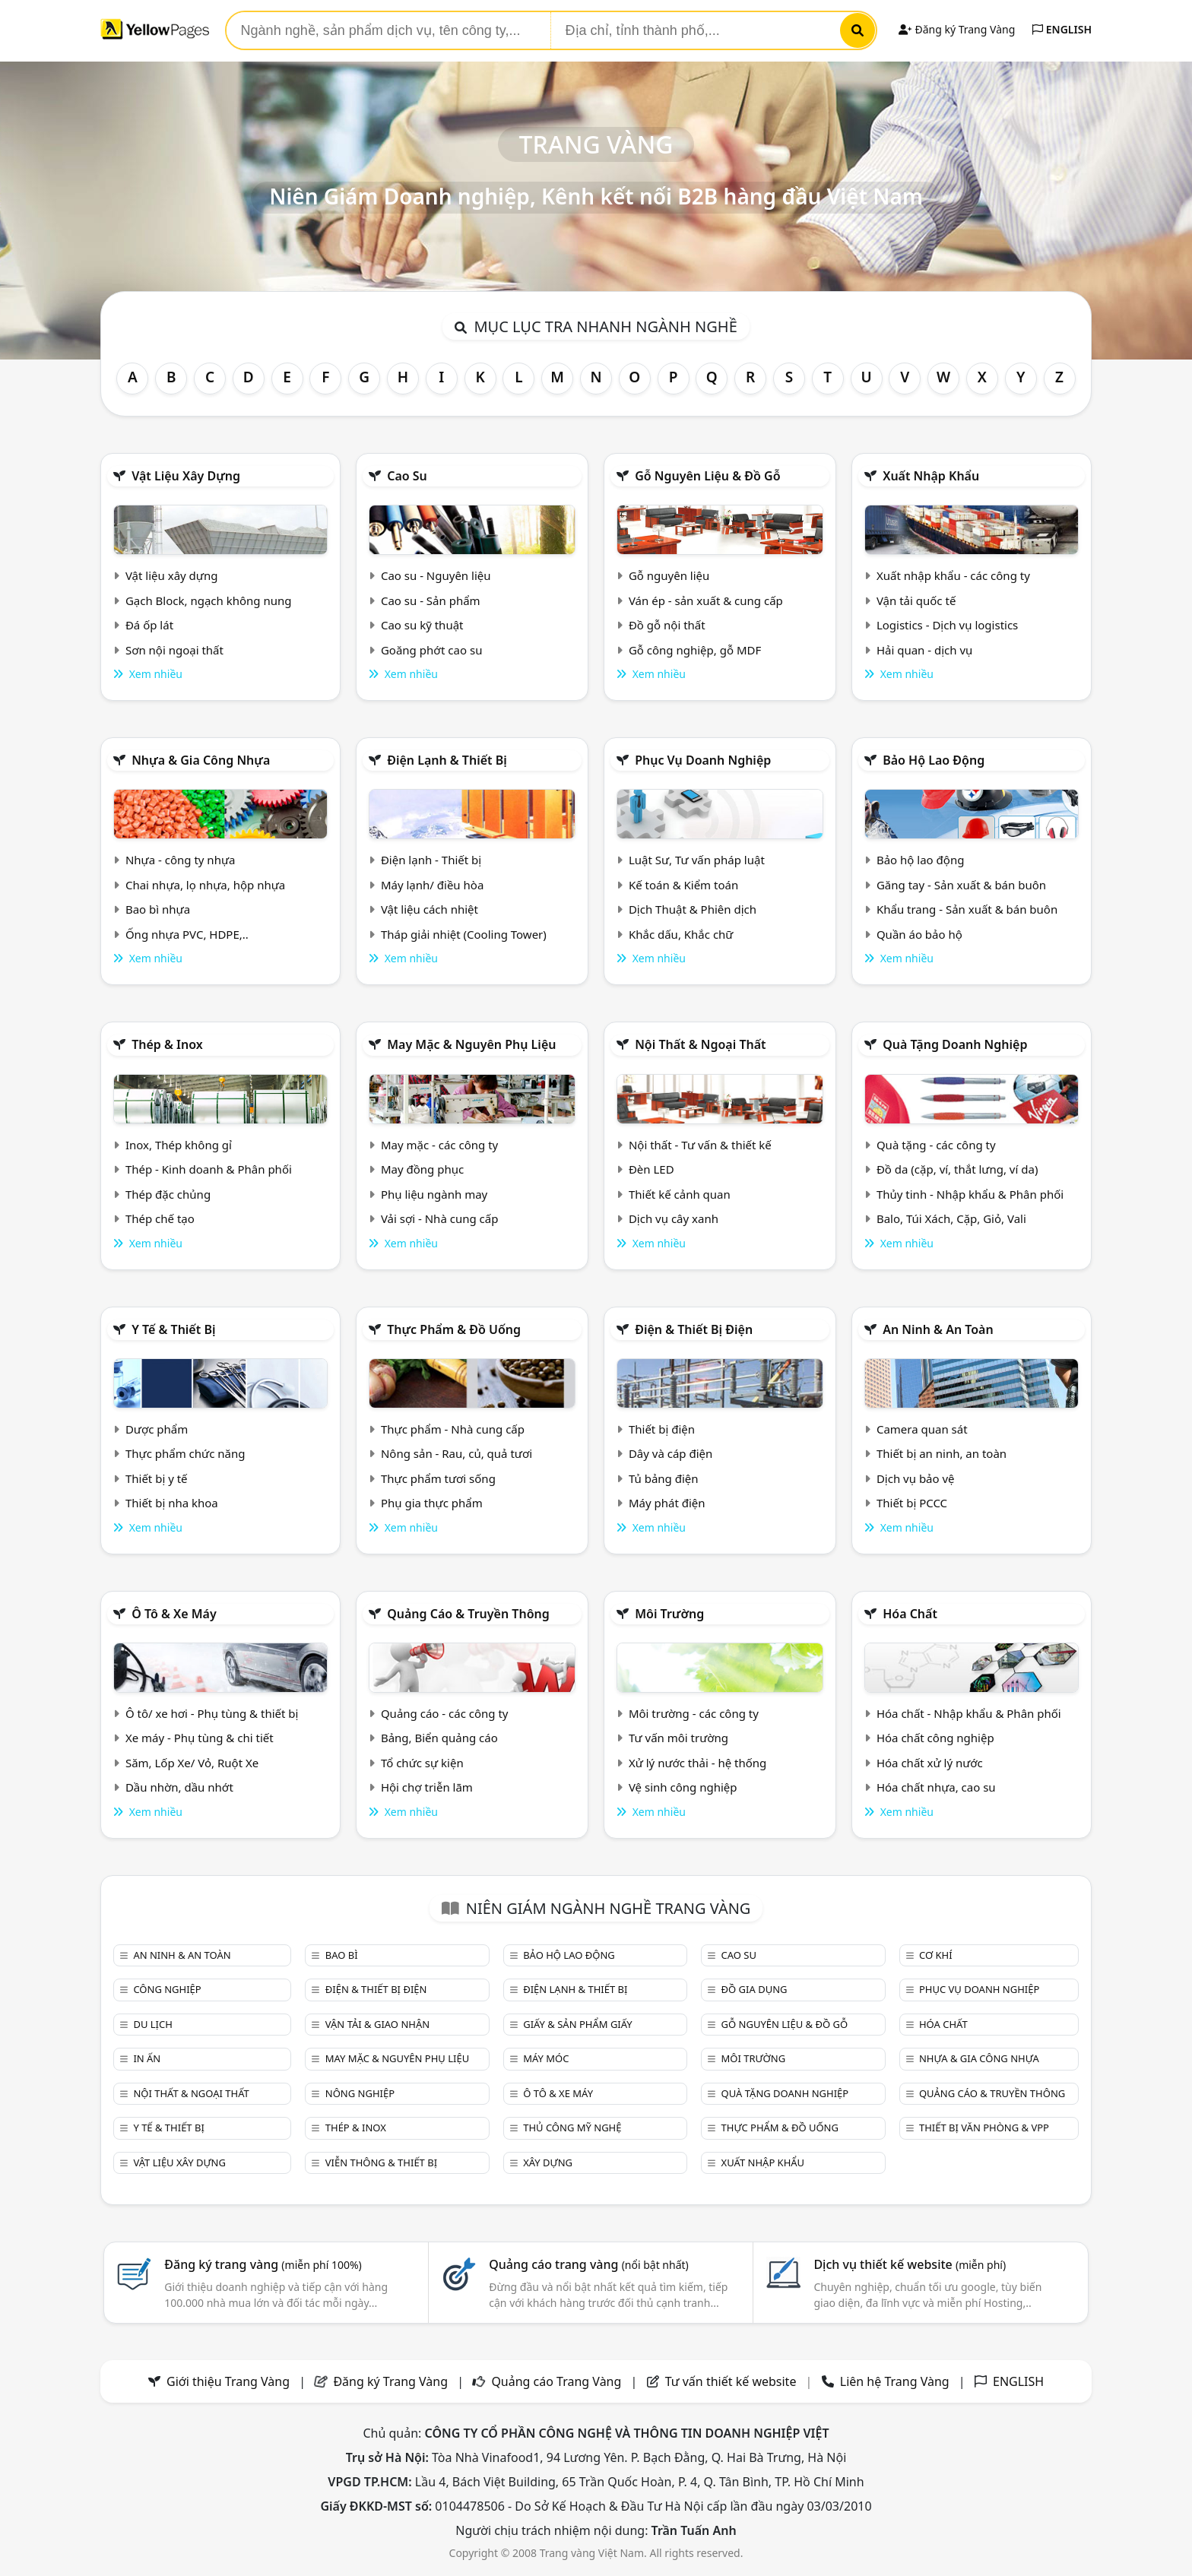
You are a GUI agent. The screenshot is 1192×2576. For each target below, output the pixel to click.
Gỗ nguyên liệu (669, 575)
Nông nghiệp (360, 2093)
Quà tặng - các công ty (936, 1144)
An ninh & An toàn (938, 1329)
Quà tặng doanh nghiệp (955, 1044)
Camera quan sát (922, 1429)
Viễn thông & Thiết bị (381, 2162)
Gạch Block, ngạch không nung (208, 600)
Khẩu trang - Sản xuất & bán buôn (967, 909)
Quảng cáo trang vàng (588, 2264)
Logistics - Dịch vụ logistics (947, 624)
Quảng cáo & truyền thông (468, 1613)
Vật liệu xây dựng (186, 475)
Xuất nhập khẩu (931, 475)
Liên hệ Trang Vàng (894, 2381)
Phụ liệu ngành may (434, 1194)
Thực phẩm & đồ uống (454, 1329)
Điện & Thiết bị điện (694, 1329)
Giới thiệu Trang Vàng (228, 2381)
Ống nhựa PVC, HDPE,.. (187, 934)
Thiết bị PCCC (912, 1502)
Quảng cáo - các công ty (445, 1713)
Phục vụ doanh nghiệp (703, 760)
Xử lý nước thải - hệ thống (697, 1762)
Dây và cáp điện (670, 1453)
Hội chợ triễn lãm (427, 1787)
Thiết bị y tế (156, 1478)
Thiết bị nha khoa (171, 1502)
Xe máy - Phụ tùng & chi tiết (199, 1737)
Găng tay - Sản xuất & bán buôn (961, 884)
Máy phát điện (667, 1502)
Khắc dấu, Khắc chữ (681, 934)
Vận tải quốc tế (916, 600)
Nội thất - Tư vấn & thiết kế (700, 1144)
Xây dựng (547, 2162)
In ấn (146, 2058)
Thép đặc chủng (168, 1194)
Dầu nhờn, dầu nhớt (179, 1787)
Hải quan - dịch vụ (924, 649)
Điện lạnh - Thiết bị (431, 859)
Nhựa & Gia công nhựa (201, 760)
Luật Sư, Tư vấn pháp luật (697, 859)
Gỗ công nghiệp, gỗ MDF (695, 649)
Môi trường (669, 1613)
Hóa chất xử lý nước (930, 1762)
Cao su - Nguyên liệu (436, 575)
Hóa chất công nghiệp (935, 1737)
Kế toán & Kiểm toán (683, 884)
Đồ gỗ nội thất (667, 624)
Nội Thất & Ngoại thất (700, 1044)
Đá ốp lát (149, 624)
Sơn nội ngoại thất (174, 649)
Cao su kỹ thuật (422, 624)
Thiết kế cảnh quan (680, 1194)
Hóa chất (910, 1613)
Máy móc (546, 2058)
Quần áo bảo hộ (919, 934)
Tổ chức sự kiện (422, 1762)
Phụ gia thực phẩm (432, 1502)
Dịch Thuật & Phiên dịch (692, 909)
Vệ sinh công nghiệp (683, 1787)
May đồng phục (422, 1169)
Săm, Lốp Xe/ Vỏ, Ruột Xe (191, 1762)
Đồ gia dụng (754, 1989)
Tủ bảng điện (664, 1478)
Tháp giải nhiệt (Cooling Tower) (464, 934)
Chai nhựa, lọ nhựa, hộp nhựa (205, 884)
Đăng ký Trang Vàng (957, 29)
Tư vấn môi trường (678, 1737)
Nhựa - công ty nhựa (180, 859)
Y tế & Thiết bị (173, 1329)
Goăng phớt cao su (432, 649)
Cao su (407, 475)
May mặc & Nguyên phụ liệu (471, 1044)
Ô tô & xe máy (174, 1613)
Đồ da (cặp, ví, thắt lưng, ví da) (957, 1169)
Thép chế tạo (160, 1218)
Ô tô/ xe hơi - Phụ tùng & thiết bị (212, 1713)
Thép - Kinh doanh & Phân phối (208, 1169)
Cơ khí (936, 1955)
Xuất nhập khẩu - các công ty (953, 575)
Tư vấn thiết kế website (732, 2381)
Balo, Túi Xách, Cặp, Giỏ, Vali (951, 1218)
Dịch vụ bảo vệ (916, 1478)
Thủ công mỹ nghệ (572, 2127)
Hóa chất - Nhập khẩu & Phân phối (969, 1713)
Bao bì (341, 1955)
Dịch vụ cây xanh (673, 1218)
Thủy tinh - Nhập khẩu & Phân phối (970, 1194)
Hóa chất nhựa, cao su (936, 1787)
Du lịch (152, 2024)
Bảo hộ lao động (933, 760)
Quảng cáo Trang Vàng (556, 2381)
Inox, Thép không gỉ (178, 1144)
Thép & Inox (167, 1044)
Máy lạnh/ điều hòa (432, 884)
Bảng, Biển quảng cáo (439, 1737)
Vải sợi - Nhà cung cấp (440, 1218)
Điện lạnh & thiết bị (447, 760)
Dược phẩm (156, 1429)
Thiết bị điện (662, 1429)
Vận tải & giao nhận (377, 2024)
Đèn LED (651, 1169)
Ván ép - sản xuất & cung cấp (706, 600)
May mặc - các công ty (439, 1144)
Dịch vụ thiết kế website (909, 2264)
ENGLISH (1062, 29)
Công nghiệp (167, 1989)
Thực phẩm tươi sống (438, 1478)
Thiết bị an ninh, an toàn (942, 1453)
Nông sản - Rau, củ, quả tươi (456, 1453)
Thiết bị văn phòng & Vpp (984, 2127)
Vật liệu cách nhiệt (429, 909)
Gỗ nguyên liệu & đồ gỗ (707, 475)
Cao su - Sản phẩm (430, 600)
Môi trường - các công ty (694, 1713)
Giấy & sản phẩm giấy (577, 2024)
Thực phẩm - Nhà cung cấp (453, 1429)
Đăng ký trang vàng (263, 2264)
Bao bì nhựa (157, 909)
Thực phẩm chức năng (185, 1453)
